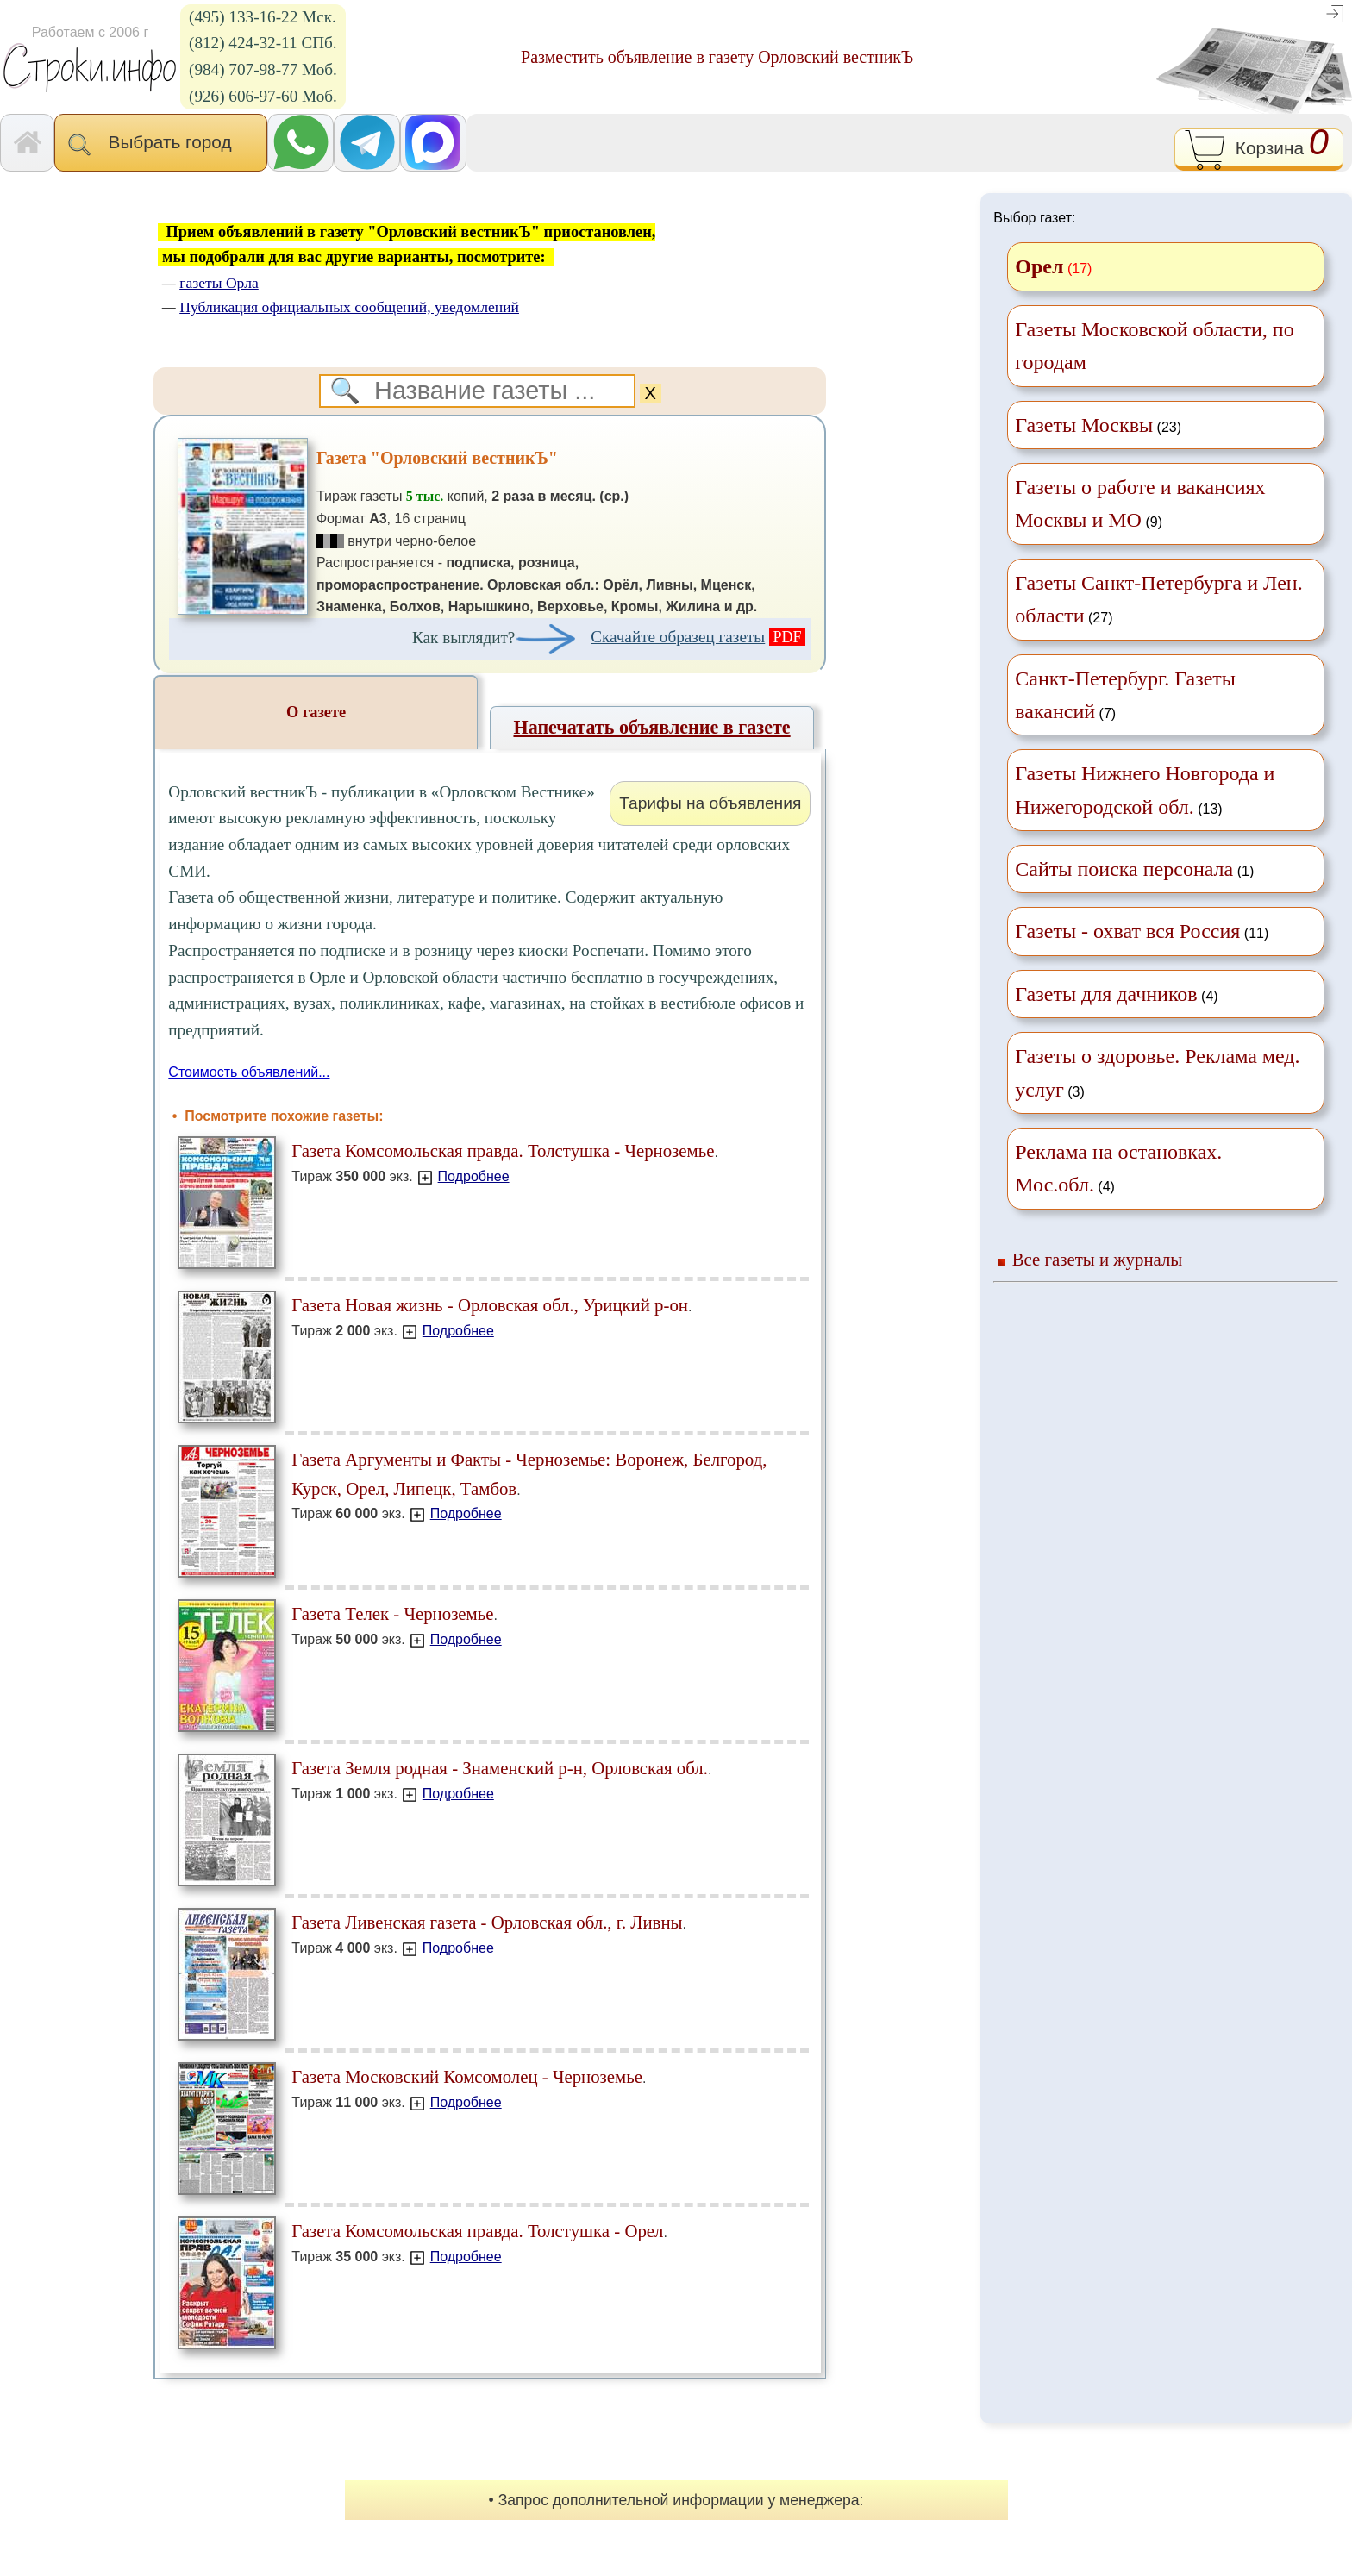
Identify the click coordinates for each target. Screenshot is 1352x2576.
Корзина (1258, 149)
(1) (1134, 869)
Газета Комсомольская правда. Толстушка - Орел (477, 2231)
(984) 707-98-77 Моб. (263, 69)
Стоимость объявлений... (248, 1072)
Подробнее (474, 1176)
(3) (1157, 1072)
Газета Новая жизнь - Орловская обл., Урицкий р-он (489, 1305)
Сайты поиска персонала (1124, 869)
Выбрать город (161, 144)
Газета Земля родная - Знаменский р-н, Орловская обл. (499, 1768)
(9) (1140, 503)
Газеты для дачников (1106, 994)
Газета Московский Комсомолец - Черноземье (466, 2076)
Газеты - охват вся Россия (1127, 931)
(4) (1116, 994)
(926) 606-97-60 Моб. (263, 96)
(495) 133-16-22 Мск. (262, 17)
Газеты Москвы (1084, 425)
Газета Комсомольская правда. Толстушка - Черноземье (502, 1150)
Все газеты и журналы (1097, 1259)
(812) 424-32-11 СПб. (263, 43)
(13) (1144, 789)
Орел (1039, 266)
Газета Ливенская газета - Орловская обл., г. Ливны (486, 1922)
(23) (1098, 425)
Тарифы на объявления (710, 803)
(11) (1141, 931)
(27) (1158, 599)
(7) (1125, 694)
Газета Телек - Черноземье (392, 1613)
